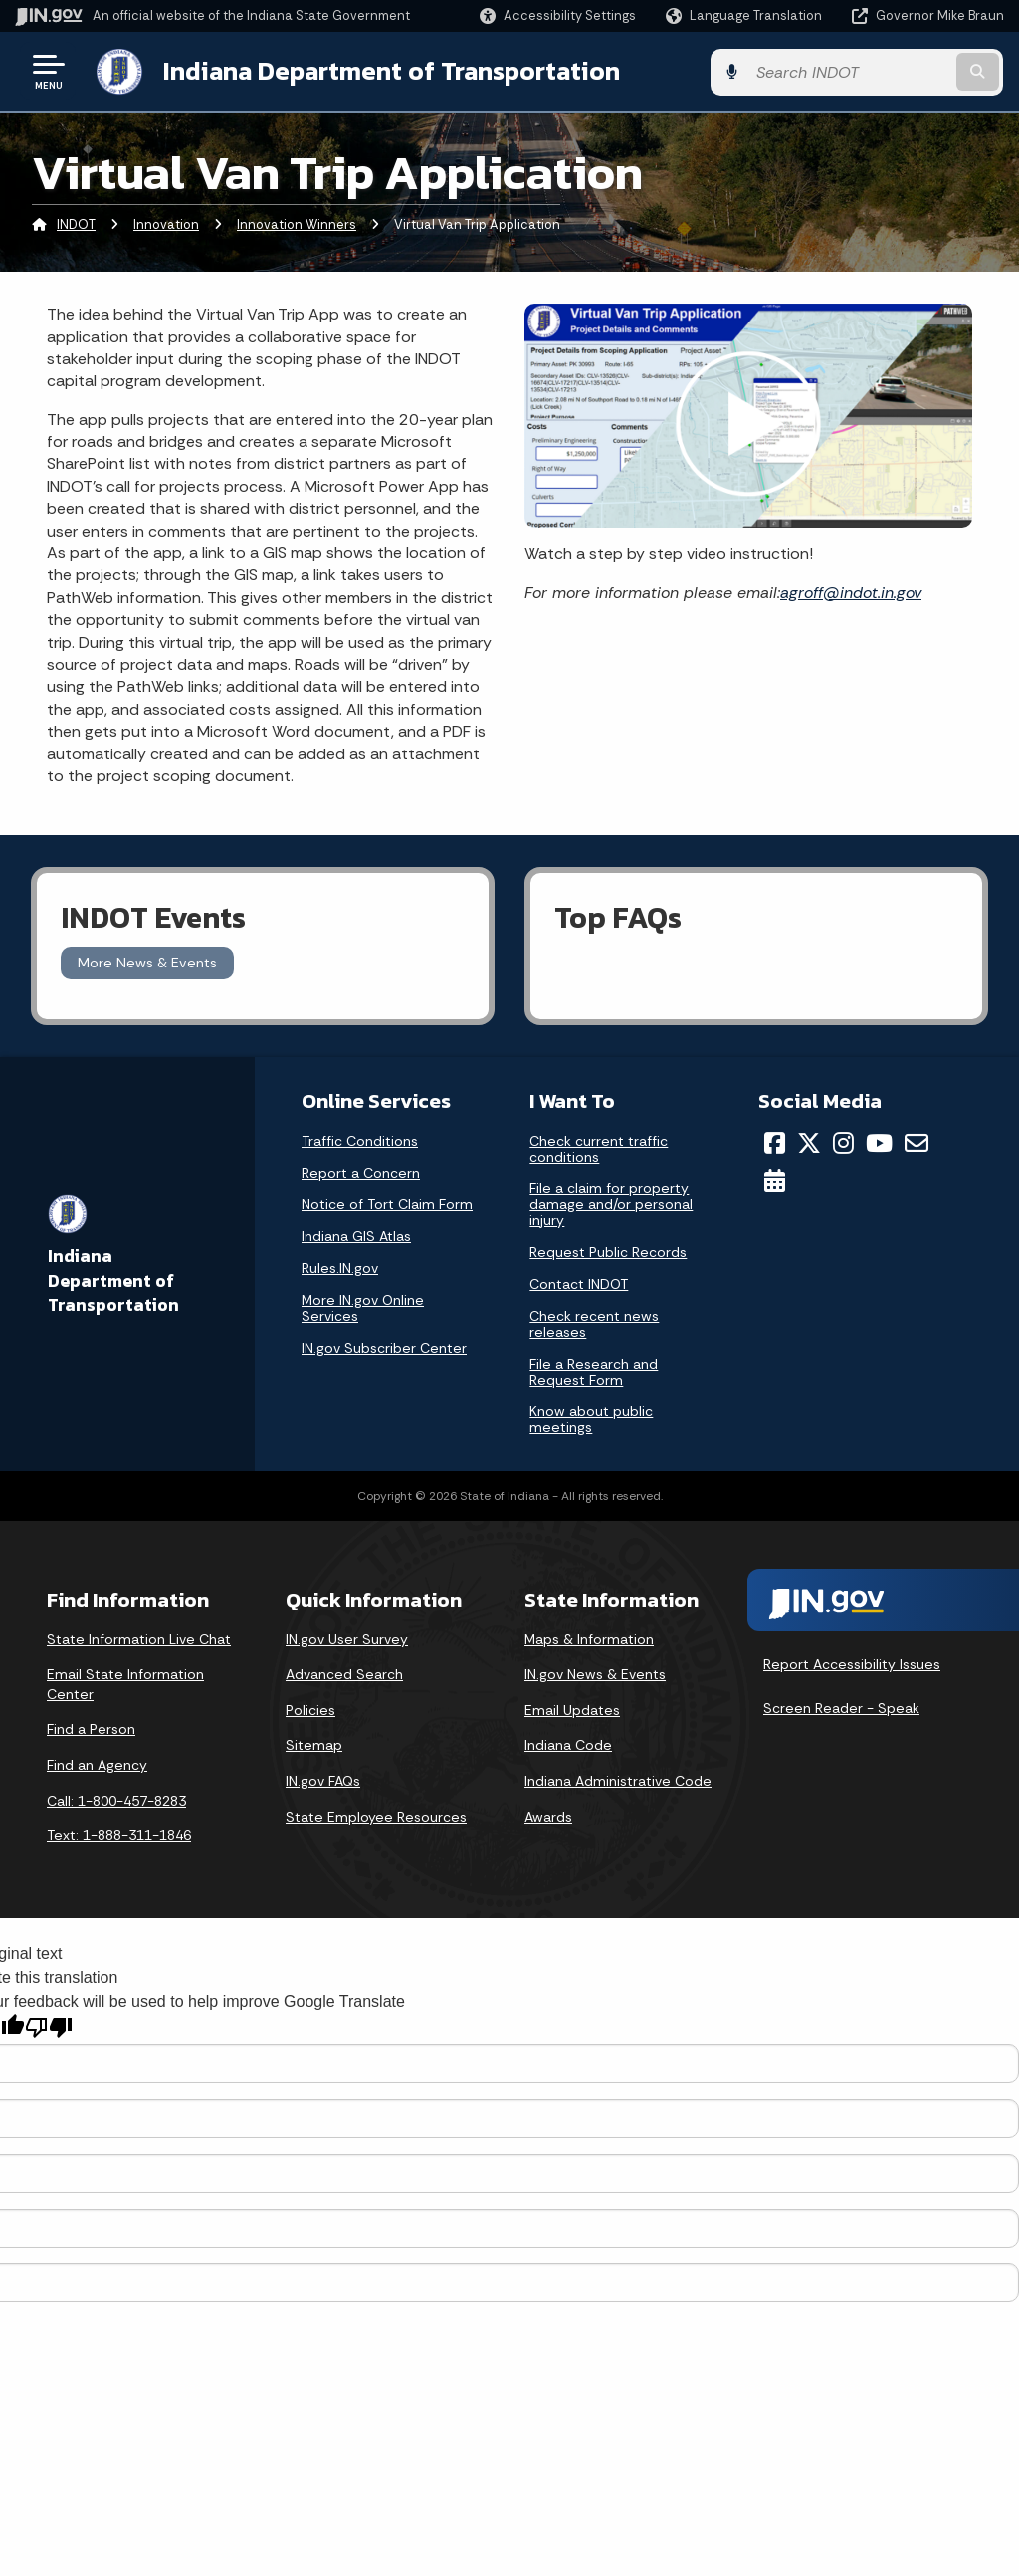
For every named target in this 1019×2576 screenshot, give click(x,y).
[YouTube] (879, 1142)
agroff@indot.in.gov (850, 590)
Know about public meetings (591, 1418)
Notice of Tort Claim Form (387, 1203)
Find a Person (91, 1728)
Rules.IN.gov (340, 1267)
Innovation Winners (296, 223)
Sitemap (314, 1744)
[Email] (916, 1142)
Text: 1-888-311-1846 (119, 1834)
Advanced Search (344, 1673)
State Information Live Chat (139, 1637)
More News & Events (147, 961)
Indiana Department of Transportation (389, 71)
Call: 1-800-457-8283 (116, 1799)
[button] (558, 15)
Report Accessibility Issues (851, 1663)
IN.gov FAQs (323, 1780)
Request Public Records (608, 1251)
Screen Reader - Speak (841, 1707)
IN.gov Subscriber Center (384, 1347)
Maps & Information (589, 1637)
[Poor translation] (49, 2026)
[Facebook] (774, 1142)
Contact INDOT (578, 1283)
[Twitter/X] (809, 1142)
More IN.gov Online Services (363, 1307)
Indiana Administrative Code (618, 1780)
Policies (310, 1709)
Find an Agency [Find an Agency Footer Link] (97, 1764)
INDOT (76, 223)
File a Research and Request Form (593, 1371)
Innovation (166, 223)
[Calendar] (774, 1179)
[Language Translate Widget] (746, 16)
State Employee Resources (376, 1815)
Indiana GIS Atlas (356, 1235)
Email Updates (572, 1709)
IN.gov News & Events (595, 1673)
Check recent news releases (594, 1323)
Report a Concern (361, 1172)
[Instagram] (843, 1142)
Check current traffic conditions (598, 1148)
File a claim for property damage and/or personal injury (611, 1203)
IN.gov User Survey (347, 1637)
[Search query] (893, 71)
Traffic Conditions (360, 1140)
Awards (548, 1815)
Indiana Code (568, 1744)
